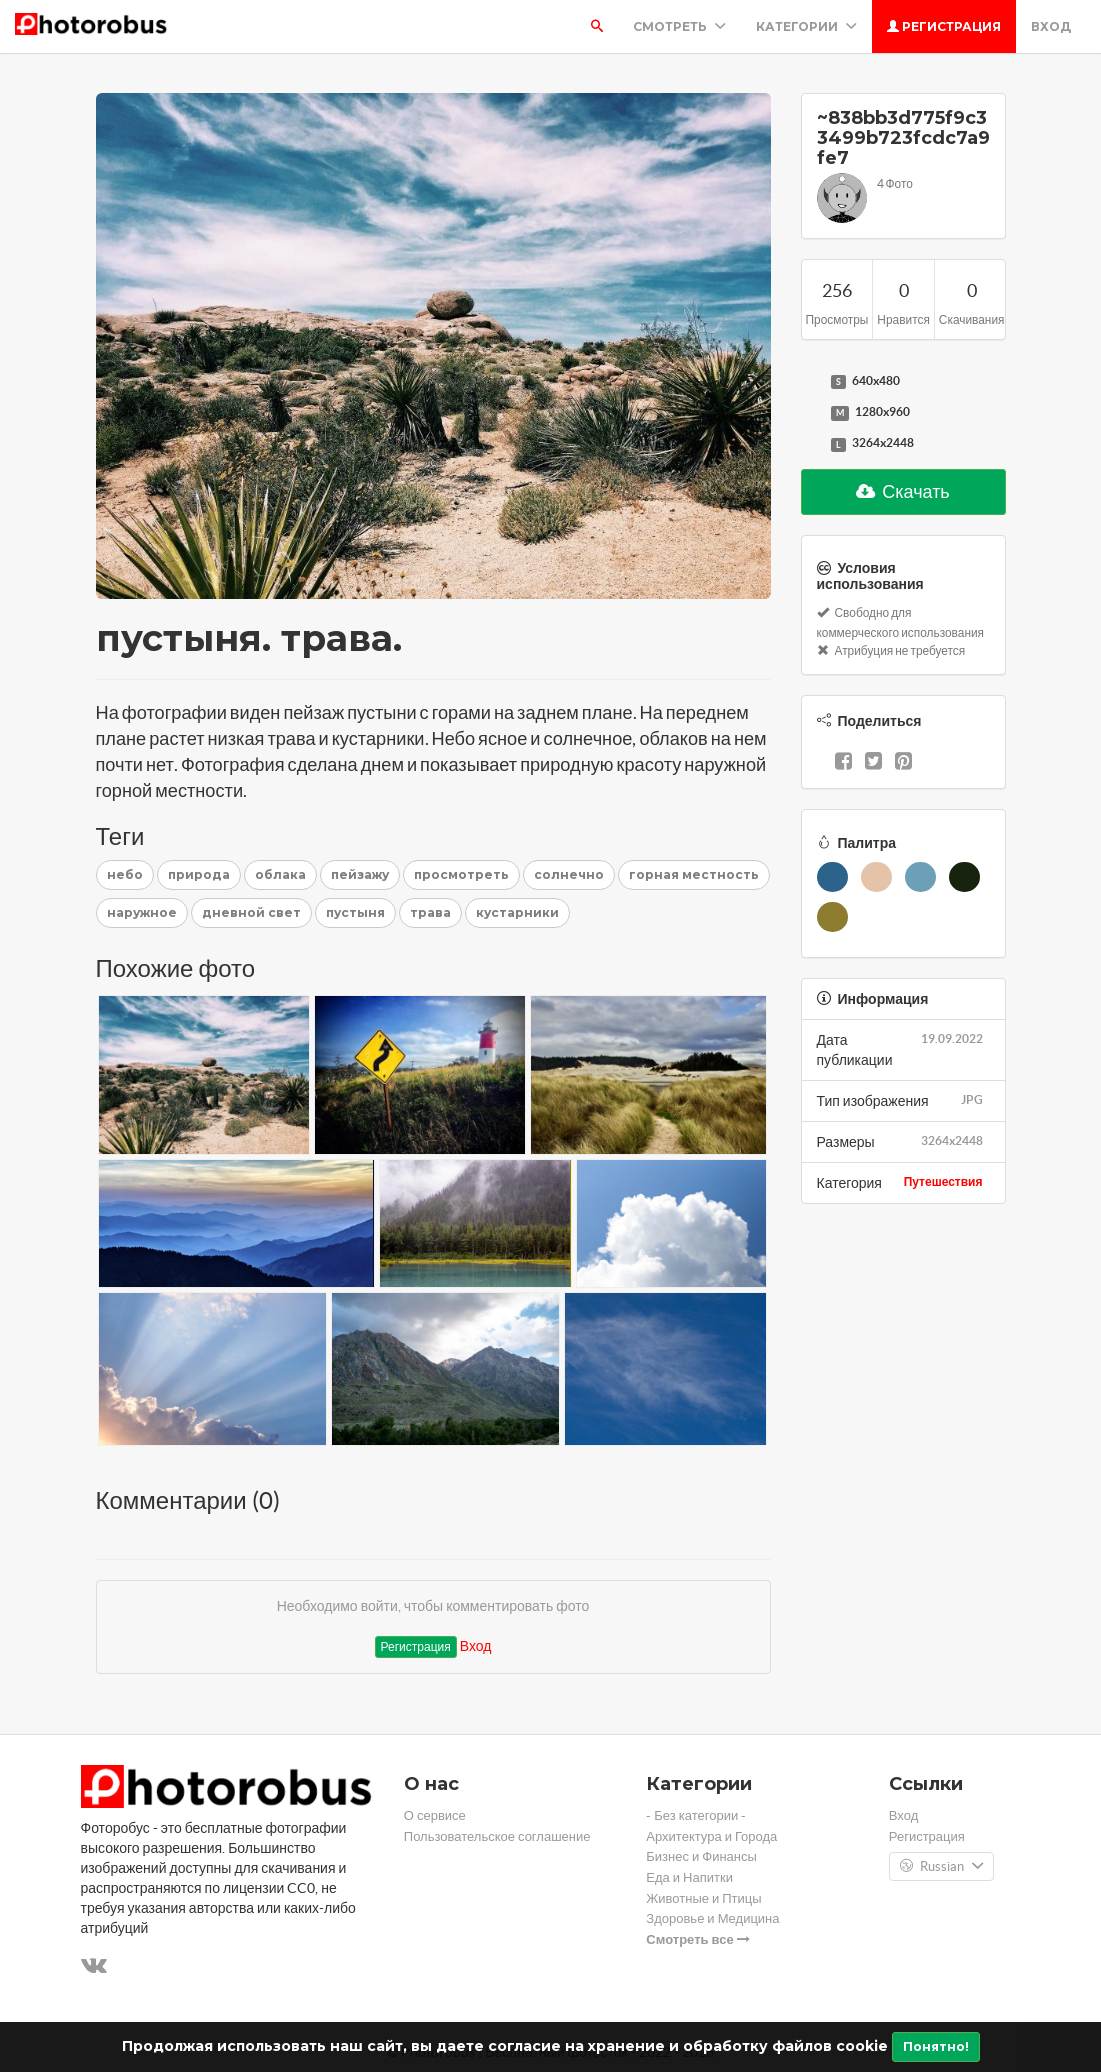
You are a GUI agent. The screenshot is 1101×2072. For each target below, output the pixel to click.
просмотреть (461, 874)
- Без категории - (696, 1815)
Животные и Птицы (703, 1898)
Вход (1051, 26)
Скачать (903, 491)
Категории (806, 26)
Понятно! (936, 2046)
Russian (941, 1867)
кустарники (517, 912)
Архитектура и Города (711, 1836)
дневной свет (251, 912)
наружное (142, 912)
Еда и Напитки (689, 1877)
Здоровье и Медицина (712, 1918)
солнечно (569, 874)
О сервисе (435, 1815)
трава (430, 912)
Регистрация (944, 26)
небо (125, 874)
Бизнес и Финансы (701, 1856)
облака (280, 874)
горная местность (694, 874)
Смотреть (679, 26)
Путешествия (943, 1181)
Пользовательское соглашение (497, 1836)
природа (199, 874)
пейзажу (360, 874)
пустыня (355, 912)
